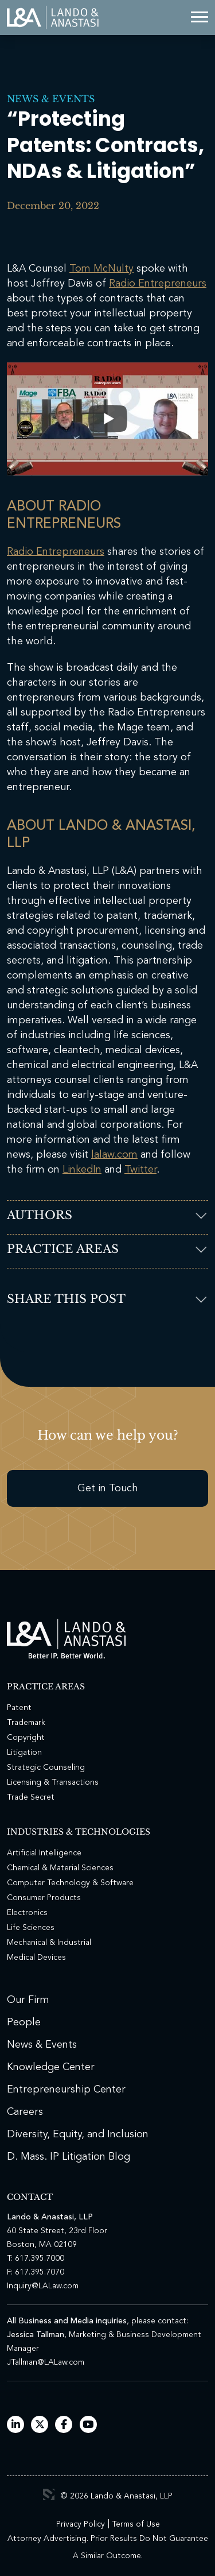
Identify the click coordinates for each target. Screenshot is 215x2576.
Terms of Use (136, 2524)
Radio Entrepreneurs (157, 284)
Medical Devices (36, 1958)
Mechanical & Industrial (49, 1943)
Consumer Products (44, 1898)
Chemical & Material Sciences (60, 1868)
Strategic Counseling (46, 1767)
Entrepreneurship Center (66, 2089)
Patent (19, 1708)
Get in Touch (107, 1488)
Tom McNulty (101, 269)
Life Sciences (30, 1928)
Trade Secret (30, 1797)
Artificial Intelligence (44, 1853)
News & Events (51, 99)
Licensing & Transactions (53, 1782)
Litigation (24, 1753)
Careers (25, 2112)
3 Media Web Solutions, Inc (48, 2494)
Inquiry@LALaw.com (43, 2286)
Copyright (26, 1738)
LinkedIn (81, 1170)
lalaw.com (114, 1155)
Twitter (140, 1170)
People (24, 2022)
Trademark (26, 1723)
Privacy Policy (80, 2524)
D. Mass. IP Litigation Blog (68, 2157)
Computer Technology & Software (70, 1883)
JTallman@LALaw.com (45, 2362)
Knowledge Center (51, 2067)
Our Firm (28, 2000)
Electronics (27, 1913)
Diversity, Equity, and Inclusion (77, 2134)
